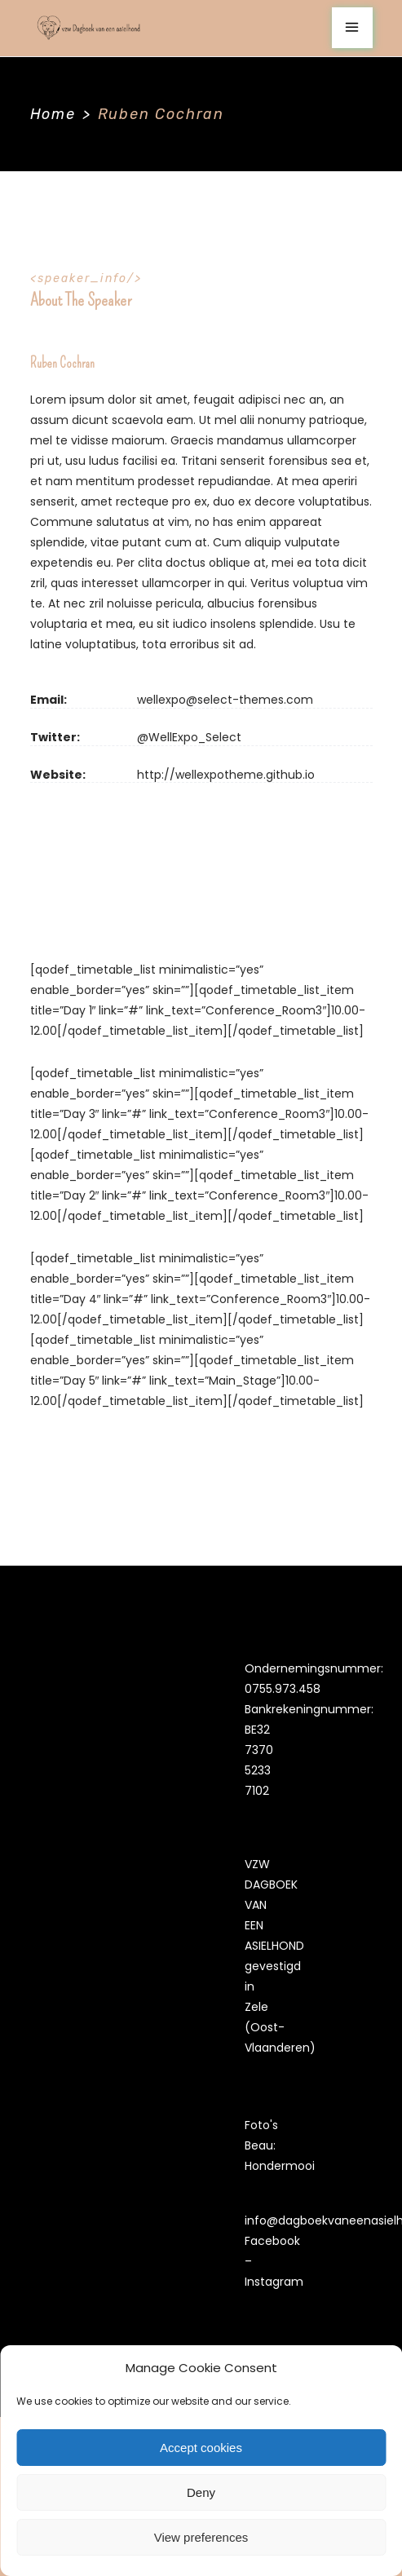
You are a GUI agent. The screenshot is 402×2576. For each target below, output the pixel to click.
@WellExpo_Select (189, 737)
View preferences (201, 2537)
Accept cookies (201, 2447)
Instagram (274, 2281)
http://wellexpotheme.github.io (226, 775)
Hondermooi (280, 2166)
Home (53, 114)
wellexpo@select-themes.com (225, 699)
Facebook (272, 2241)
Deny (201, 2492)
